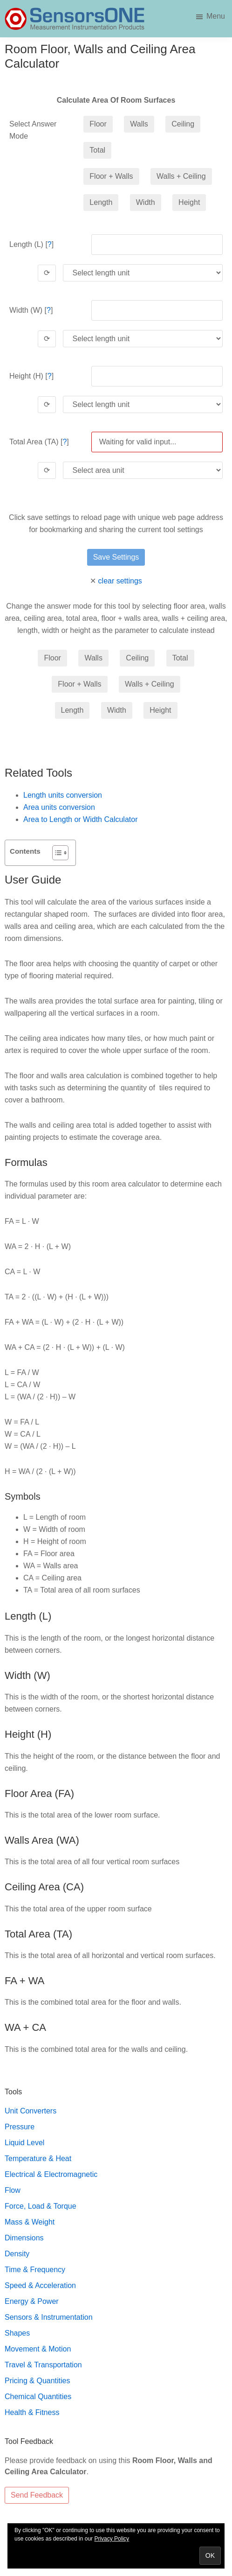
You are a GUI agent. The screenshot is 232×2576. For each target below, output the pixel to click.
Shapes (17, 2333)
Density (17, 2254)
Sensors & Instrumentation (49, 2317)
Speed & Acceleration (40, 2285)
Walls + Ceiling (181, 176)
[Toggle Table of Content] (55, 853)
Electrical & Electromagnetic (51, 2174)
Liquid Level (24, 2143)
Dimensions (24, 2238)
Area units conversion (59, 807)
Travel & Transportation (43, 2365)
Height (189, 202)
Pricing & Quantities (37, 2381)
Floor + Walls (111, 176)
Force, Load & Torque (40, 2206)
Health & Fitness (32, 2412)
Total (97, 150)
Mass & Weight (30, 2222)
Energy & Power (32, 2301)
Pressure (19, 2127)
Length (100, 202)
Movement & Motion (38, 2349)
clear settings (120, 581)
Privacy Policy (111, 2538)
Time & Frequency (35, 2270)
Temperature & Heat (38, 2158)
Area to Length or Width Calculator (80, 819)
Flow (12, 2190)
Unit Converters (30, 2111)
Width (145, 202)
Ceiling (182, 124)
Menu (215, 16)
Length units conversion (62, 795)
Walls (139, 124)
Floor (97, 124)
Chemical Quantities (38, 2397)
